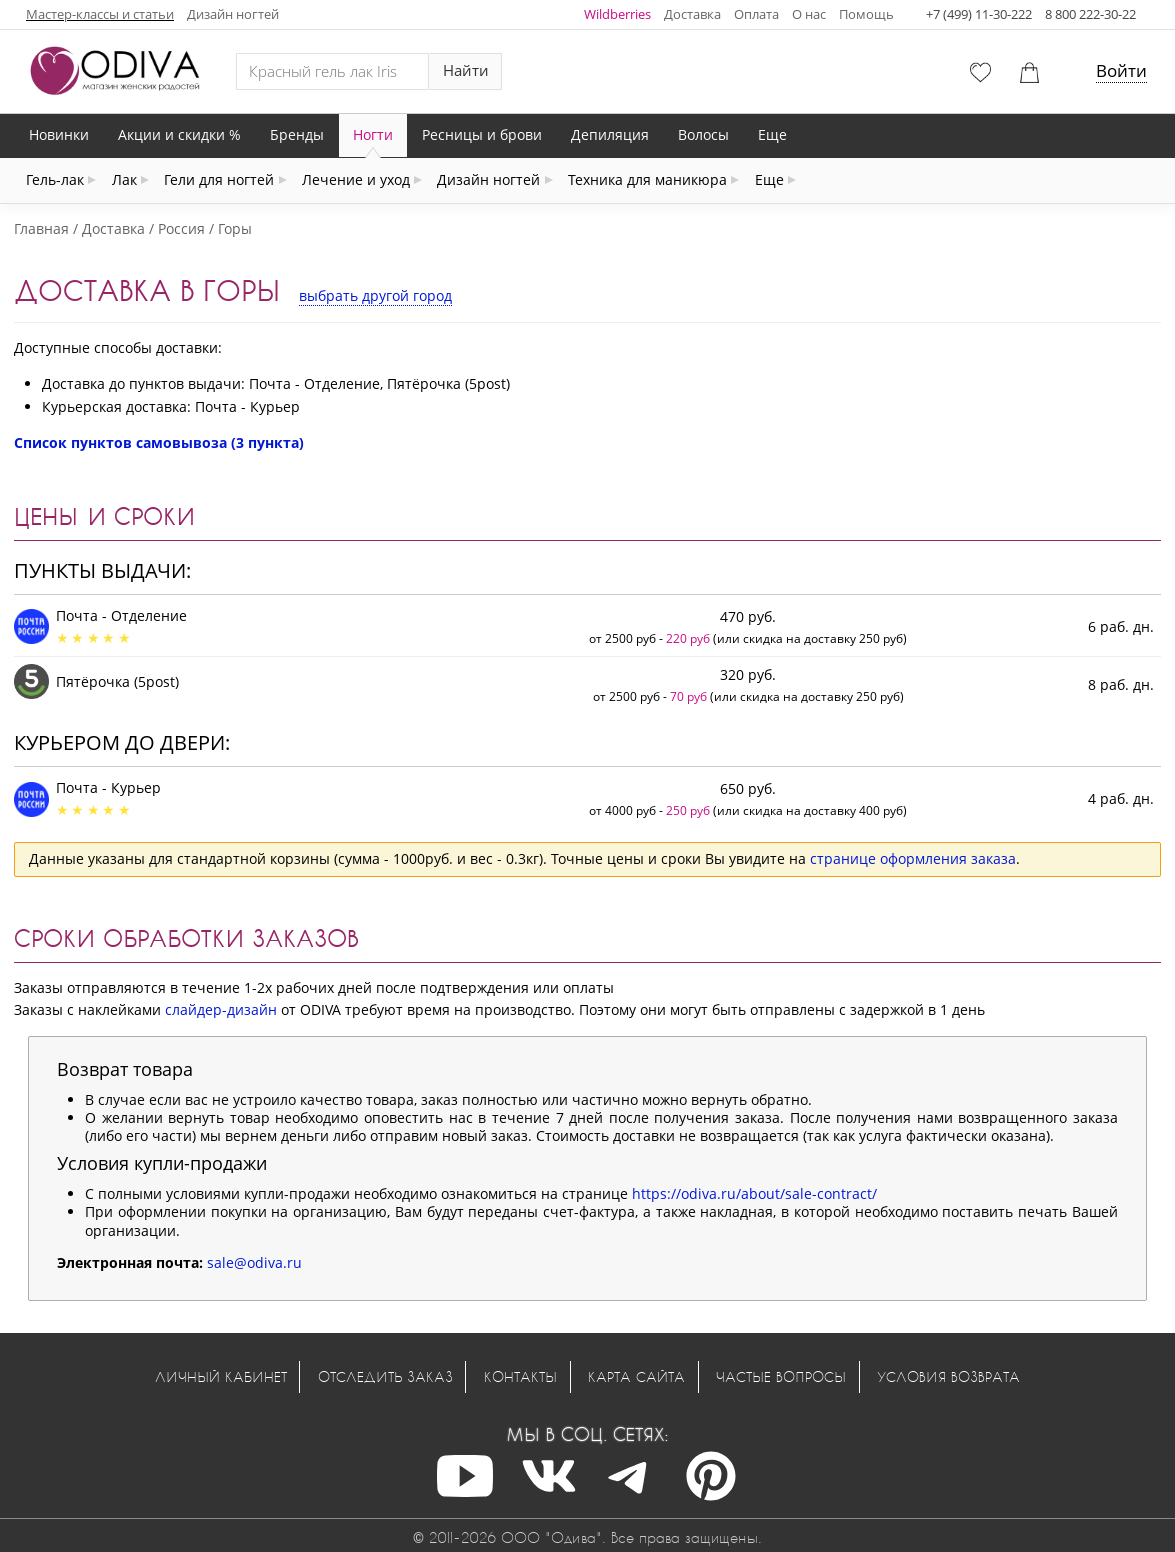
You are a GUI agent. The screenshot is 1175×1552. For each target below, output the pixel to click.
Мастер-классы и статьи (100, 14)
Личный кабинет (221, 1376)
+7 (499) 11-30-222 (979, 14)
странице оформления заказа (913, 858)
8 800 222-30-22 (1090, 14)
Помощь (866, 14)
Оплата (756, 14)
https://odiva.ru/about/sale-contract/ (754, 1193)
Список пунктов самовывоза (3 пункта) (159, 442)
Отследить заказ (385, 1376)
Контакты (520, 1376)
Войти (1121, 70)
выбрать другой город (375, 295)
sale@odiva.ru (254, 1262)
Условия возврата (948, 1376)
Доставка (692, 14)
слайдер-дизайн (221, 1009)
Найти (466, 70)
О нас (809, 14)
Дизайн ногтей (233, 14)
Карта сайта (636, 1376)
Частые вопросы (781, 1376)
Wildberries (617, 14)
